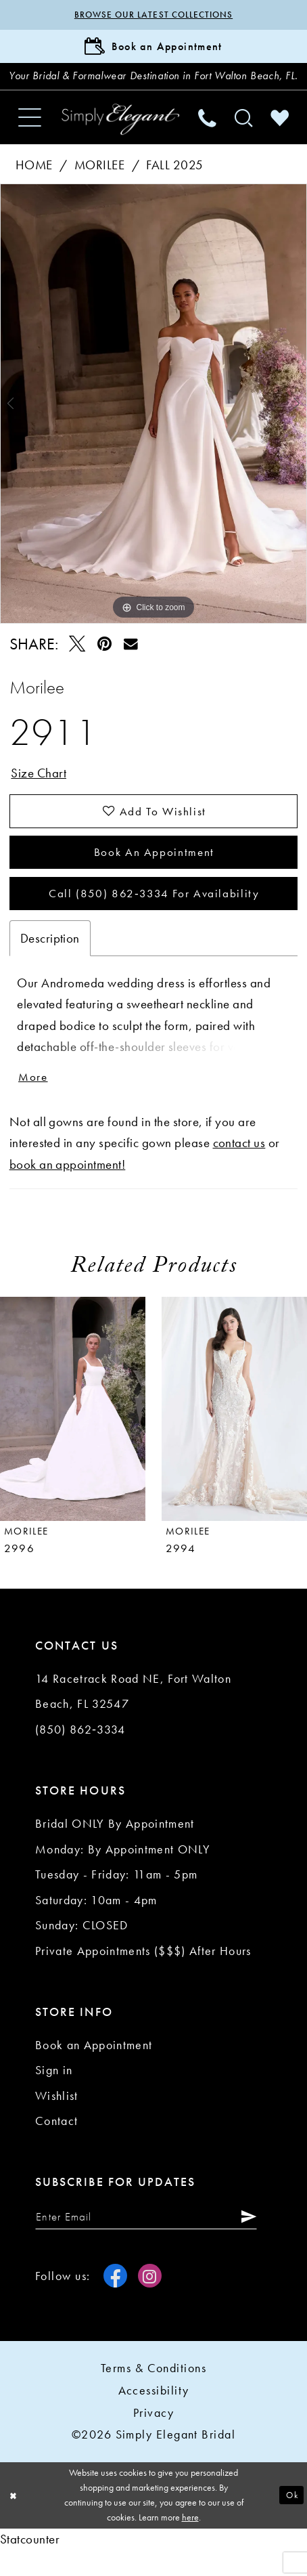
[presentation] (72, 1433)
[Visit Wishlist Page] (280, 135)
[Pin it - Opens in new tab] (104, 661)
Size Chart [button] (38, 791)
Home (34, 183)
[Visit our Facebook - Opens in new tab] (115, 2301)
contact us (239, 1167)
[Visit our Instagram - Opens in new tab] (150, 2301)
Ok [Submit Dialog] (291, 2521)
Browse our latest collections (153, 15)
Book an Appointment (154, 873)
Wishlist (56, 2120)
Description (50, 961)
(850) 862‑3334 (80, 1753)
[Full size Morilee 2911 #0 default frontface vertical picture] (153, 421)
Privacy (153, 2438)
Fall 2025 (174, 183)
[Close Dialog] (14, 2521)
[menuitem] (29, 135)
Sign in (53, 2095)
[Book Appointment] (153, 47)
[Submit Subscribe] (253, 2241)
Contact (56, 2145)
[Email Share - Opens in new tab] (131, 661)
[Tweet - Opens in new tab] (77, 661)
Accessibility (153, 2416)
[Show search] (243, 135)
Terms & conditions (153, 2393)
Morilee (99, 183)
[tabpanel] (153, 421)
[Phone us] (207, 135)
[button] (29, 135)
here (190, 2543)
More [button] (33, 1101)
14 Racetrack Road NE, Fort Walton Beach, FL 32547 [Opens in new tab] (133, 1715)
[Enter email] (150, 2241)
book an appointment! (67, 1188)
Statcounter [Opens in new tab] (30, 2564)
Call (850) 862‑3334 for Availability (154, 916)
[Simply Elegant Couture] (120, 137)
